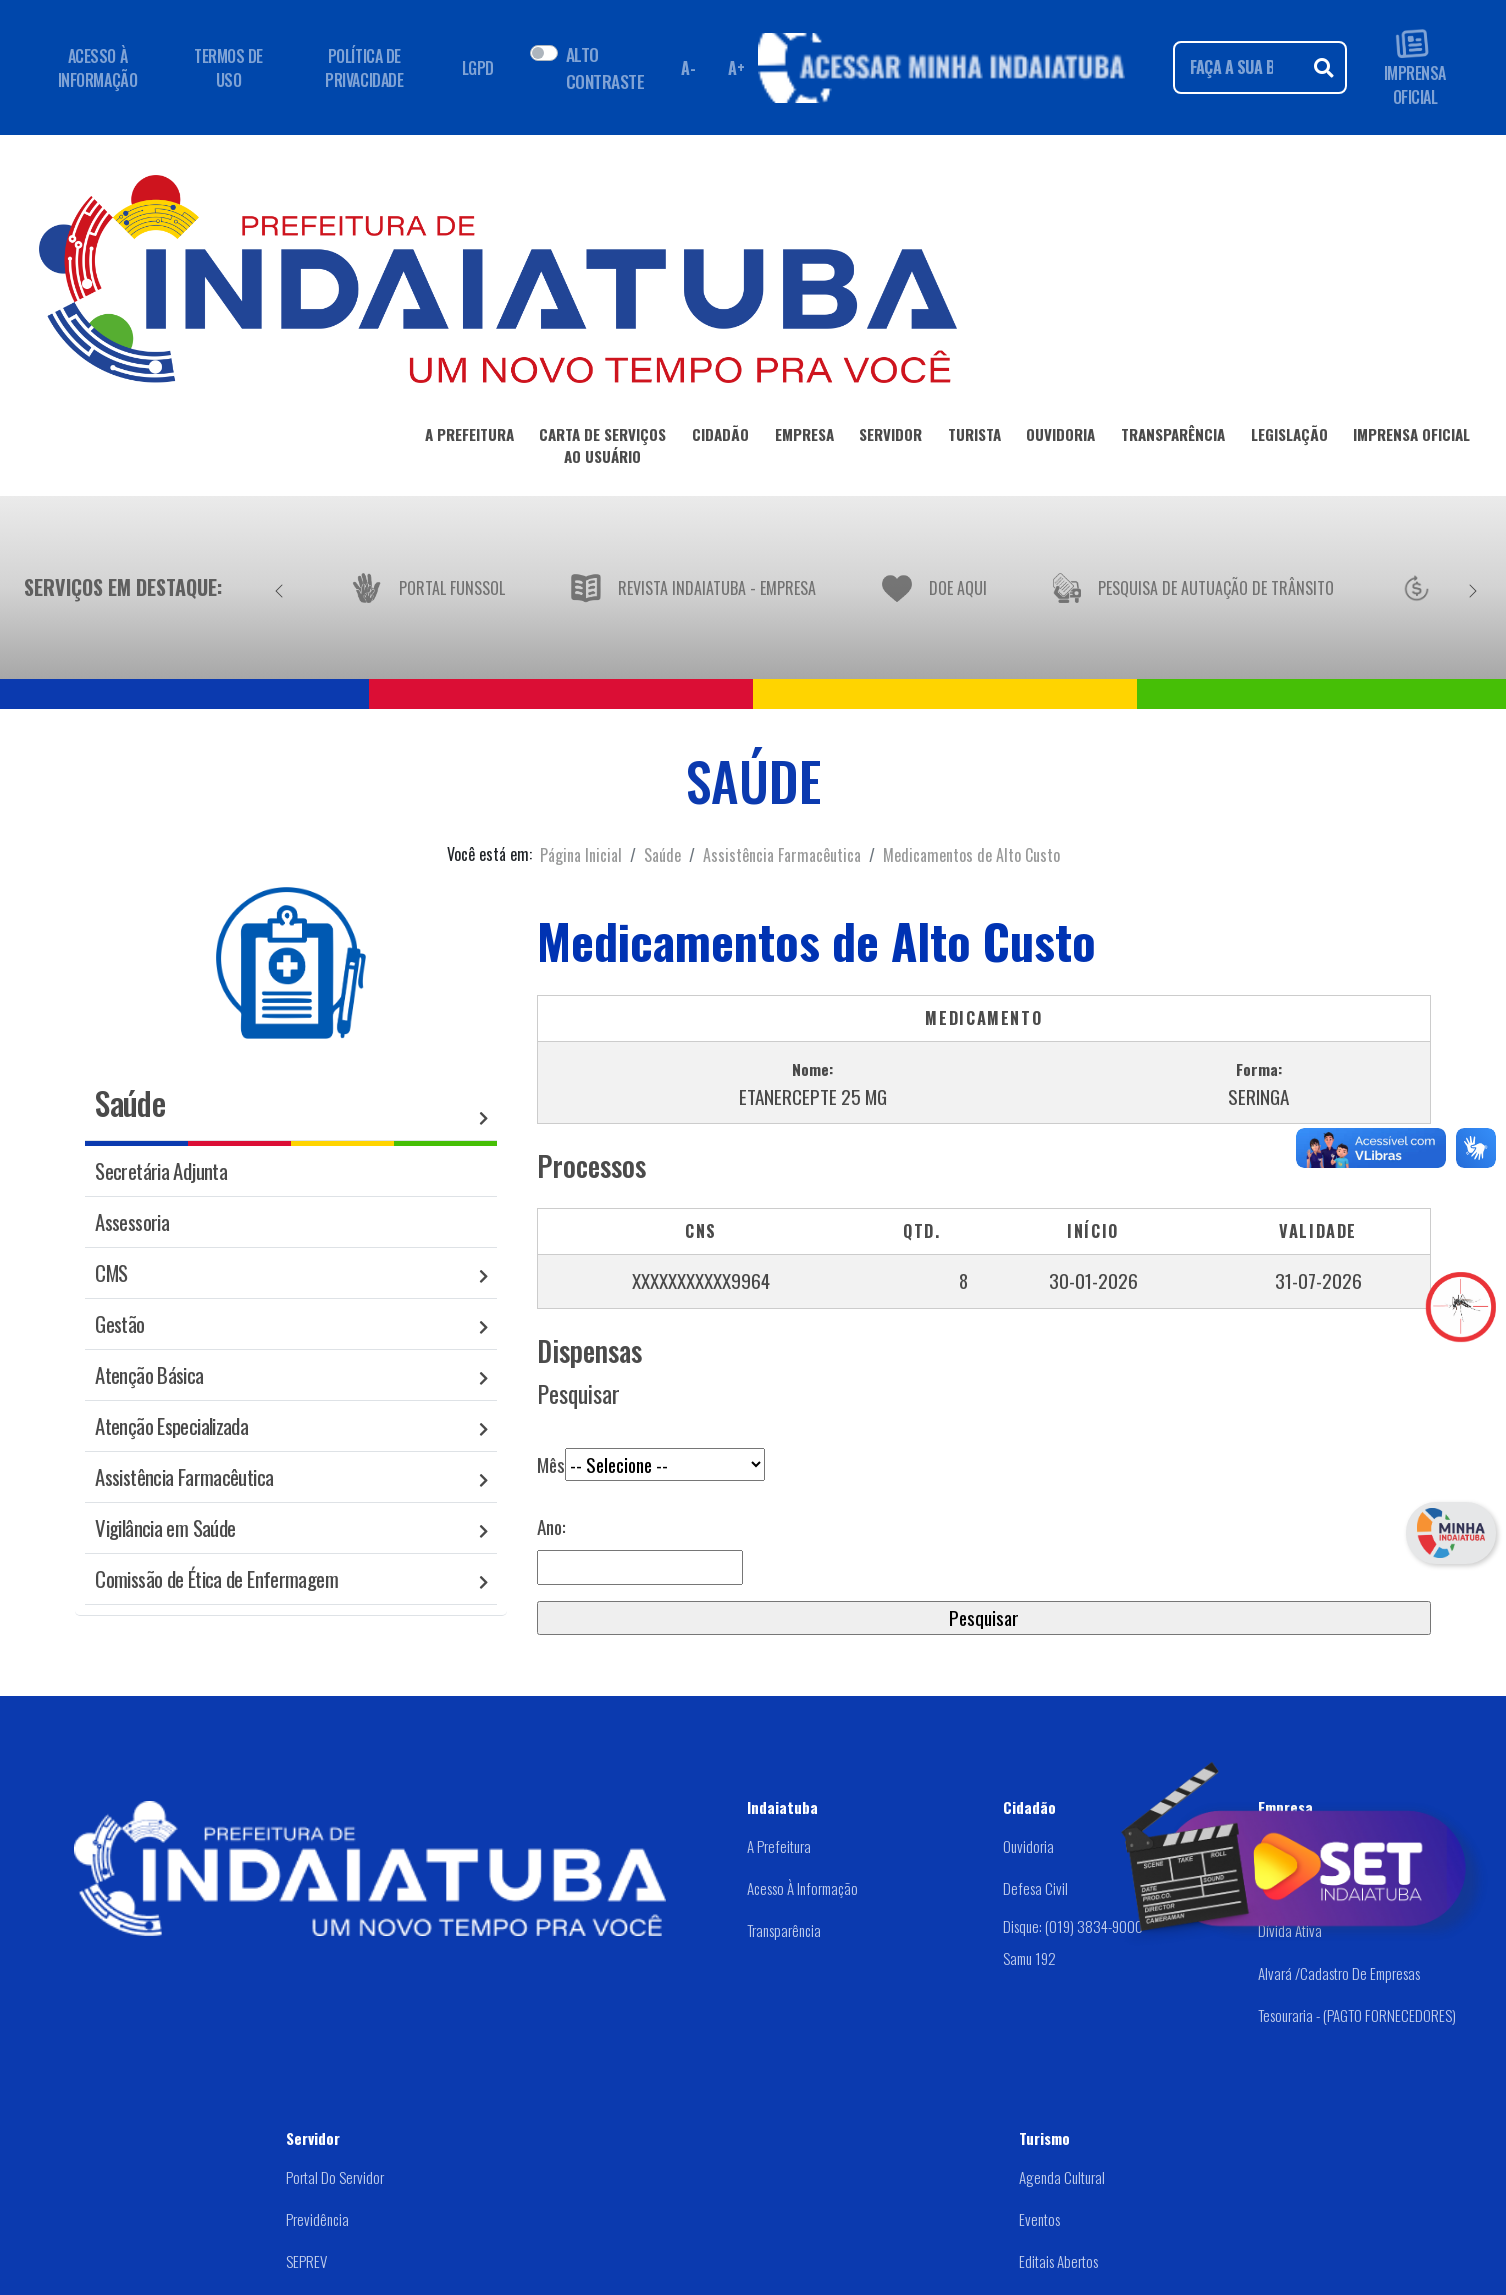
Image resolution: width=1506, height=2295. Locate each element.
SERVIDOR (890, 438)
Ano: (551, 1527)
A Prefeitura (779, 1846)
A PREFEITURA (469, 438)
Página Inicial (581, 855)
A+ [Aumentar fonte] (736, 68)
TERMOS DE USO (228, 68)
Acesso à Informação (802, 1888)
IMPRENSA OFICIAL (1415, 67)
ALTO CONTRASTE (605, 67)
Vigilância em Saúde (165, 1527)
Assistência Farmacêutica (782, 855)
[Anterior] (279, 587)
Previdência (317, 2219)
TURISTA (974, 438)
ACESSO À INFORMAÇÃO (97, 68)
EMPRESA (804, 438)
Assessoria (132, 1221)
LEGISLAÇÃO (1289, 438)
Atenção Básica (149, 1374)
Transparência (784, 1930)
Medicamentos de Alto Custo (971, 855)
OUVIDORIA (1060, 438)
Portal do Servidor (335, 2177)
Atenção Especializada (171, 1425)
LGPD (478, 68)
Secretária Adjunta (161, 1170)
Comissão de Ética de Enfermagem (216, 1578)
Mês (651, 1450)
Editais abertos (1058, 2261)
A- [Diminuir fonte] (688, 68)
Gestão (119, 1323)
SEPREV (306, 2261)
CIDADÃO (720, 438)
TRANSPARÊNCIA (1173, 438)
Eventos (1039, 2219)
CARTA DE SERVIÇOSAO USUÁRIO (602, 449)
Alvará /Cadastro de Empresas (1339, 1973)
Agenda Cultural (1062, 2177)
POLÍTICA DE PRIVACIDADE (364, 68)
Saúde (662, 855)
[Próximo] (1473, 587)
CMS (111, 1272)
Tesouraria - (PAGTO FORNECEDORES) (1357, 2015)
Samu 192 (1029, 1958)
